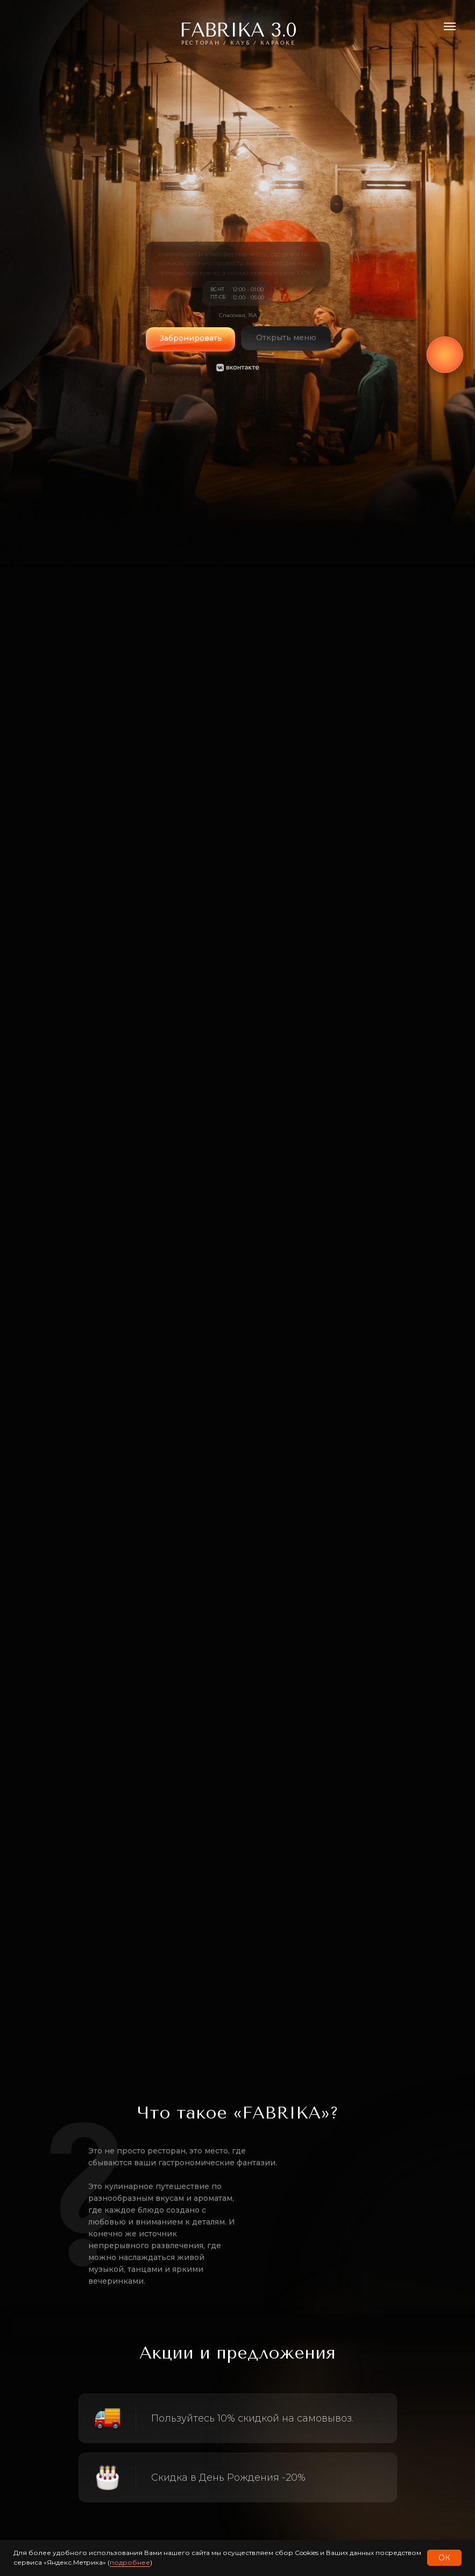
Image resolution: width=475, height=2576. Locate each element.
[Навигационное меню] (450, 26)
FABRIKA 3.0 (238, 30)
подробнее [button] (130, 2562)
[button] (190, 343)
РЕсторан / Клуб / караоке (238, 43)
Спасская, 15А (238, 315)
